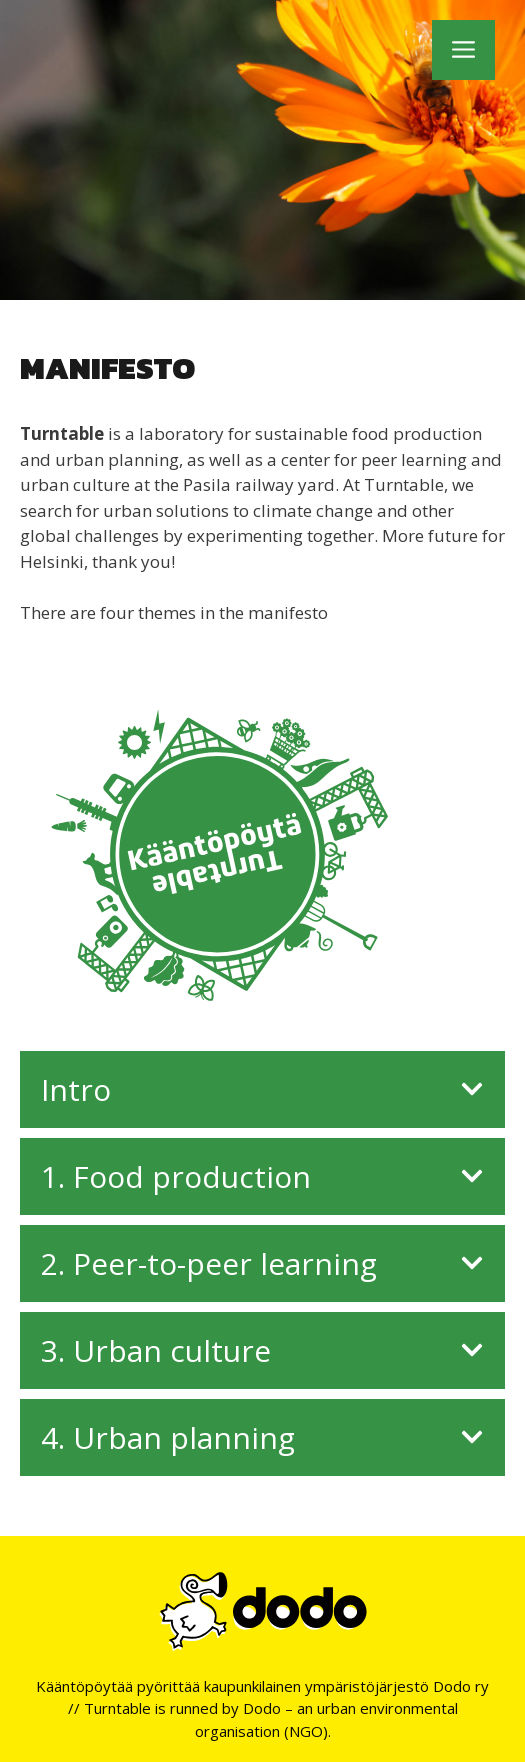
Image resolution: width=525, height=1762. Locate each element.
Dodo (262, 1708)
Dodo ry (461, 1686)
